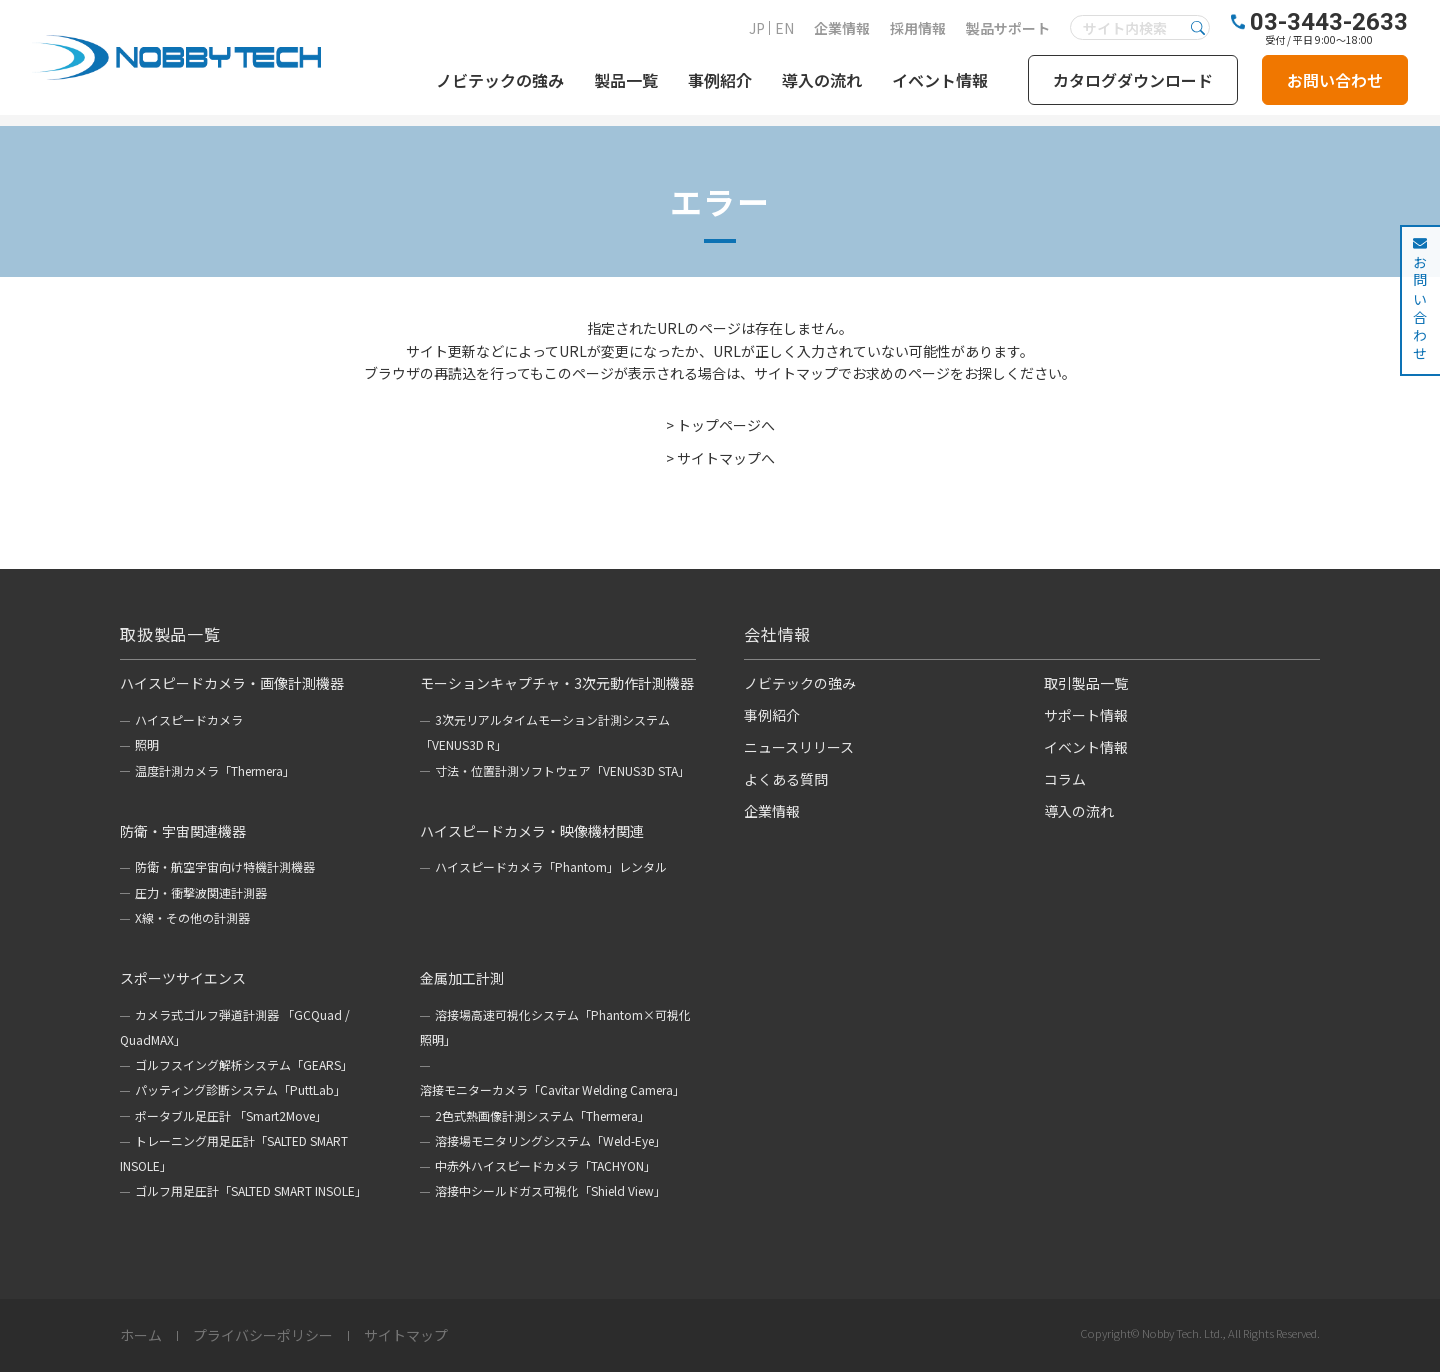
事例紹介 (720, 80)
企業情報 (842, 28)
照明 (147, 744)
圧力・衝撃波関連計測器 (201, 892)
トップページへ (726, 425)
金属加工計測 (462, 978)
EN (784, 28)
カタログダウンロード (1133, 80)
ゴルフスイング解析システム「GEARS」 (244, 1064)
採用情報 (918, 28)
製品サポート (1008, 28)
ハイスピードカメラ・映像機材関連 (532, 831)
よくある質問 (786, 779)
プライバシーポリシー (263, 1336)
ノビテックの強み (500, 80)
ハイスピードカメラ (189, 719)
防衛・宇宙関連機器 (183, 831)
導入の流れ (822, 80)
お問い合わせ (1335, 80)
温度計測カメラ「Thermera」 (215, 770)
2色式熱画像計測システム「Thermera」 (542, 1115)
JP (757, 28)
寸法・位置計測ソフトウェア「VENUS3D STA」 (562, 770)
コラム (1065, 779)
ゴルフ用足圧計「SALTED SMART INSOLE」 (251, 1190)
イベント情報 (940, 80)
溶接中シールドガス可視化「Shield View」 (550, 1190)
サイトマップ (406, 1336)
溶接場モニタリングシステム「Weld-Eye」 (550, 1140)
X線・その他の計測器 (192, 917)
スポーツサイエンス (183, 978)
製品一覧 (626, 80)
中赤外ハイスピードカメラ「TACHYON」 (545, 1165)
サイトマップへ (726, 458)
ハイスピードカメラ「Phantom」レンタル (551, 866)
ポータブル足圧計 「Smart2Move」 (231, 1115)
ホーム (141, 1336)
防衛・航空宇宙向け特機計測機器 (225, 866)
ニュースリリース (799, 747)
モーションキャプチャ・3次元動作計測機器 (557, 683)
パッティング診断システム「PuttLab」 (240, 1089)
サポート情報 (1086, 715)
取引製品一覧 (1086, 683)
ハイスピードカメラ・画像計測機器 (232, 683)
